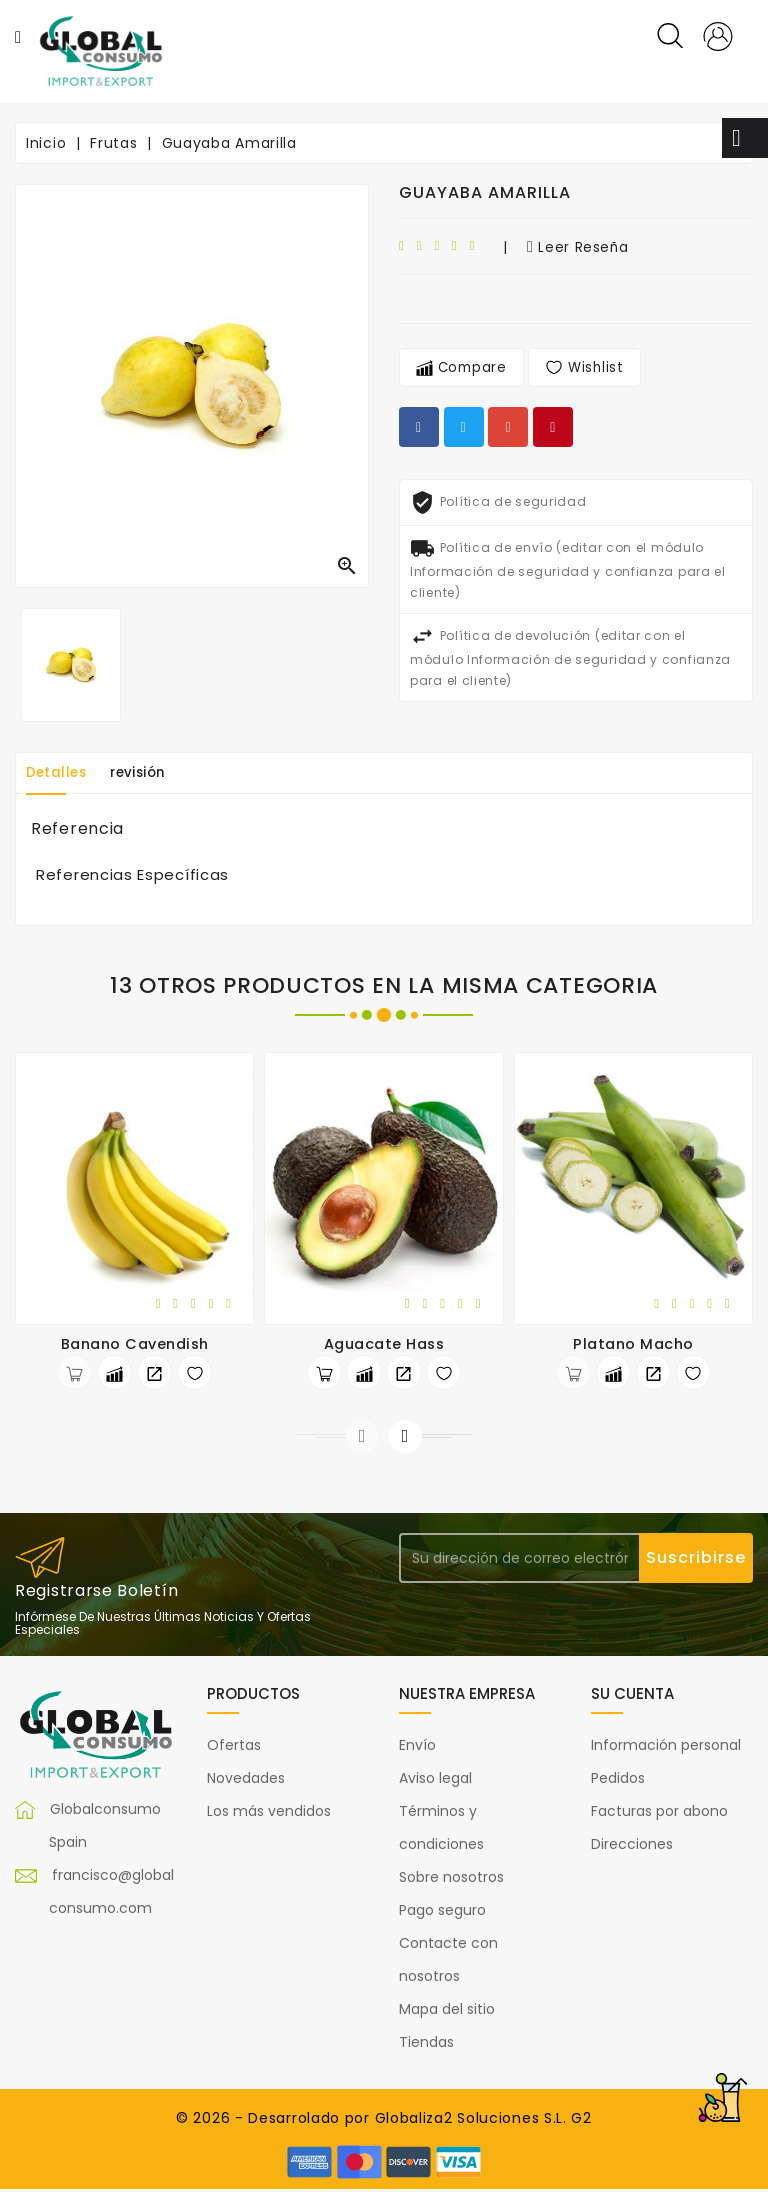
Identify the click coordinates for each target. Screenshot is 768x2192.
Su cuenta (632, 1696)
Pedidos (618, 1781)
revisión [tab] (153, 773)
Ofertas (234, 1748)
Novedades (246, 1781)
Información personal (666, 1748)
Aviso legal (435, 1781)
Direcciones (632, 1847)
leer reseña (578, 247)
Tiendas (426, 2045)
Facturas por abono (659, 1814)
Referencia (77, 829)
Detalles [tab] (61, 773)
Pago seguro (442, 1913)
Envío (417, 1748)
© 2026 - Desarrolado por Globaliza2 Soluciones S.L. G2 (384, 2121)
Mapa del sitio (447, 2012)
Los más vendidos (269, 1814)
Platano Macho (633, 1344)
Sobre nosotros (451, 1880)
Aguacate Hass (384, 1344)
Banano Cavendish (135, 1344)
